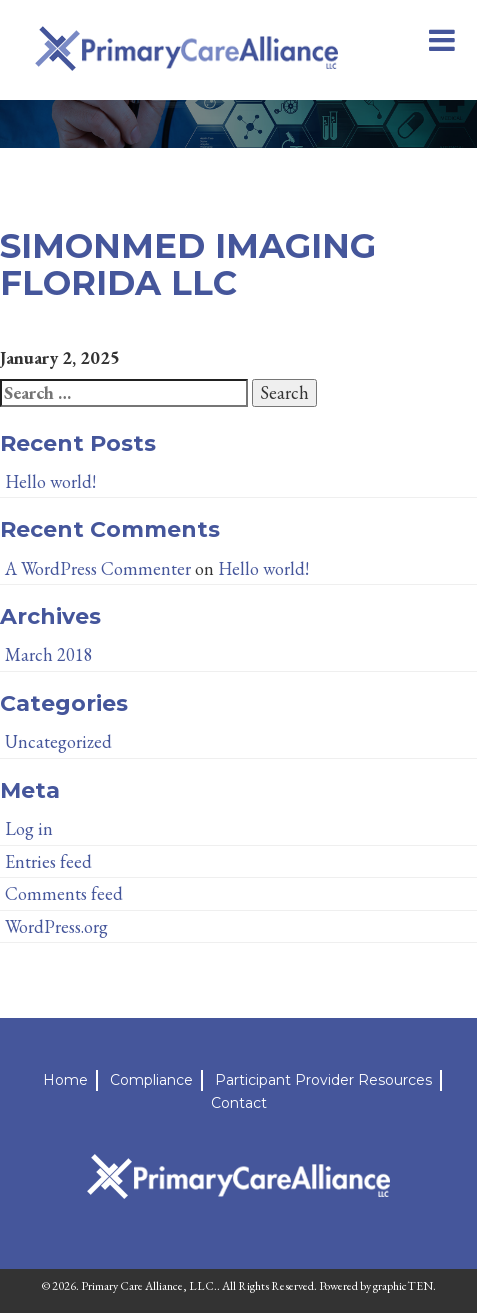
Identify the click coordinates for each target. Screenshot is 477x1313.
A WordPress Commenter (98, 568)
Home (65, 1080)
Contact (239, 1103)
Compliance (151, 1080)
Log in (29, 828)
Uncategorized (58, 741)
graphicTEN (403, 1286)
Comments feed (64, 893)
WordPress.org (56, 926)
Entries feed (48, 861)
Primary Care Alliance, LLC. (149, 1286)
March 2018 (49, 654)
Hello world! (50, 481)
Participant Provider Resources (323, 1080)
